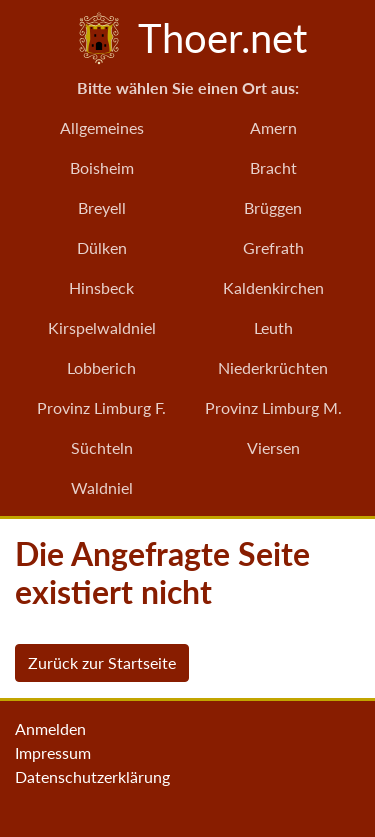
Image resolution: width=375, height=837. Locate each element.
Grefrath (273, 247)
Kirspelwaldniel (102, 327)
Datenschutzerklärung (92, 776)
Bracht (273, 167)
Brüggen (273, 207)
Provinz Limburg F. (101, 407)
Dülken (102, 247)
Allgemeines (102, 127)
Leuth (273, 327)
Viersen (273, 447)
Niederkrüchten (273, 367)
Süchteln (102, 447)
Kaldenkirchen (273, 287)
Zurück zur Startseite (102, 662)
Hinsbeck (101, 287)
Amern (273, 127)
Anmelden (50, 728)
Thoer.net (188, 38)
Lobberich (101, 367)
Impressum (53, 752)
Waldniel (102, 487)
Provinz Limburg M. (273, 407)
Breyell (102, 207)
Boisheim (102, 167)
